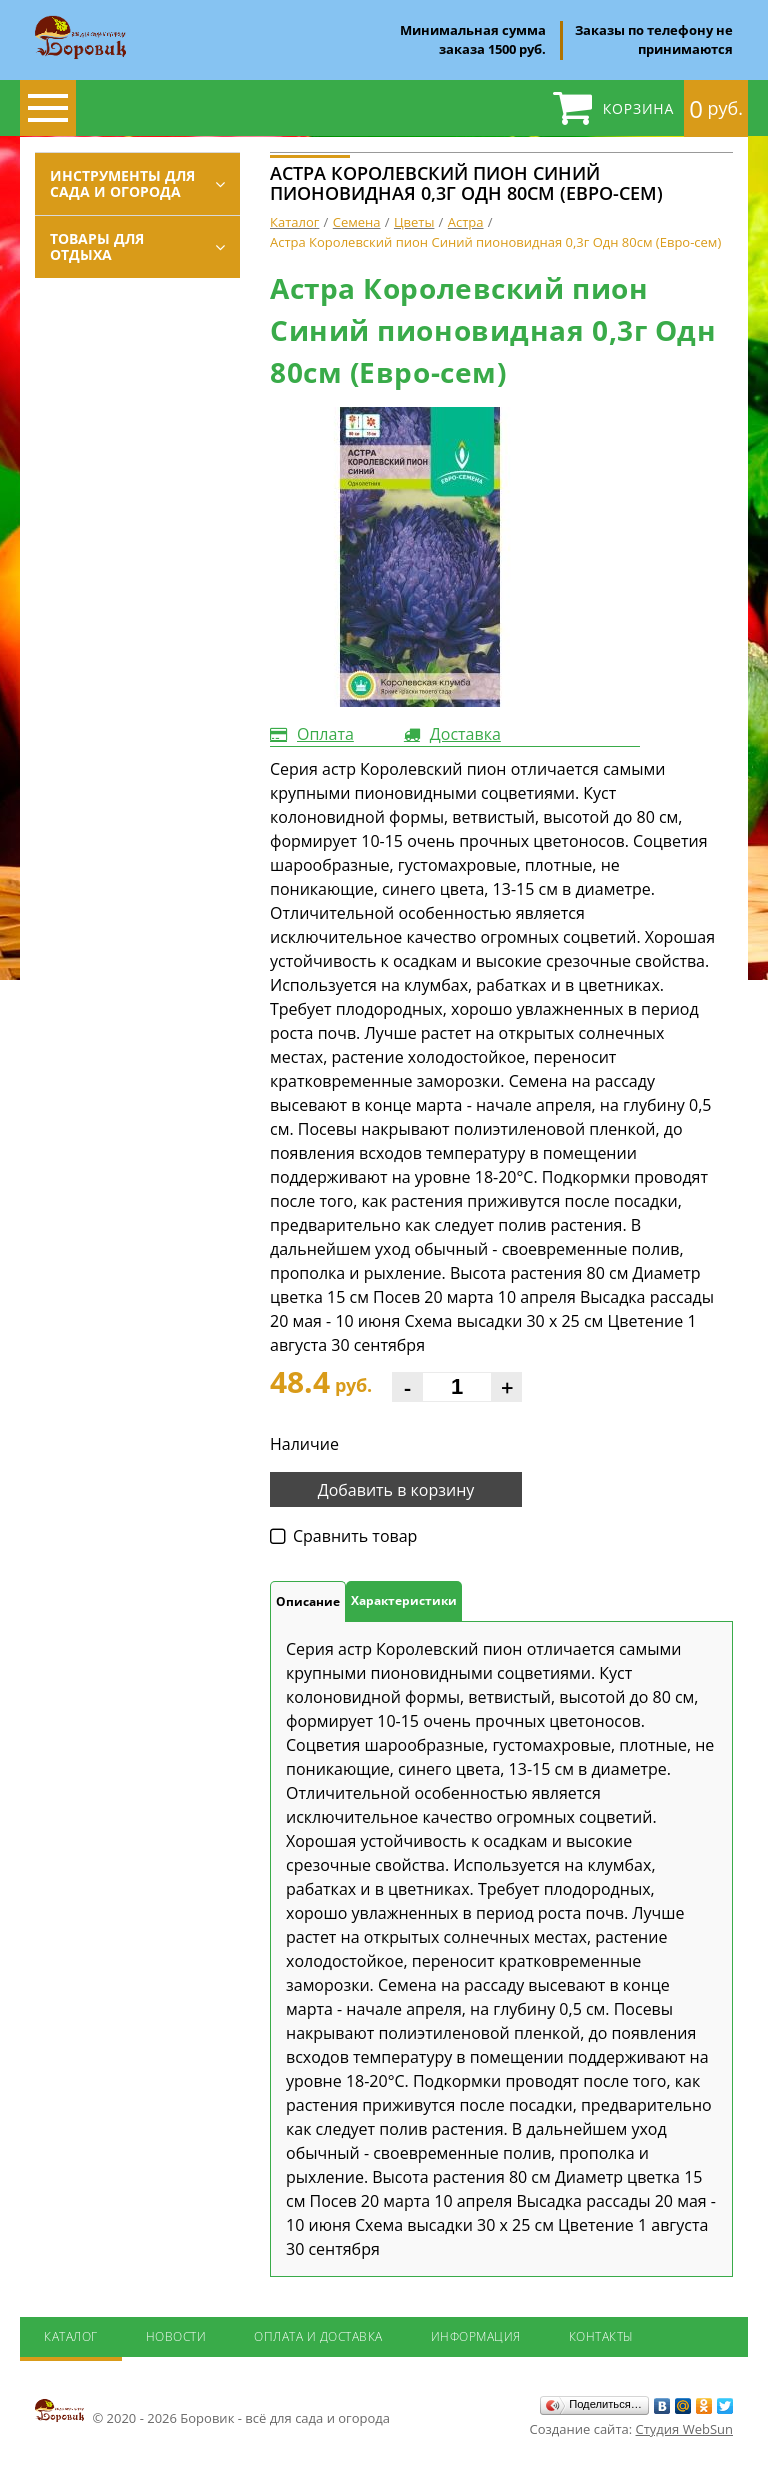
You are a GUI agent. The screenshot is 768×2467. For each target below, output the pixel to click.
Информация (476, 2336)
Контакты (601, 2336)
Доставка (465, 734)
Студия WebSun (684, 2429)
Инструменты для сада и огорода (122, 183)
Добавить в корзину (396, 1490)
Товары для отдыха (97, 246)
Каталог (71, 2336)
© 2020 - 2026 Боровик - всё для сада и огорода (212, 2412)
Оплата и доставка (318, 2336)
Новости (176, 2336)
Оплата (325, 734)
